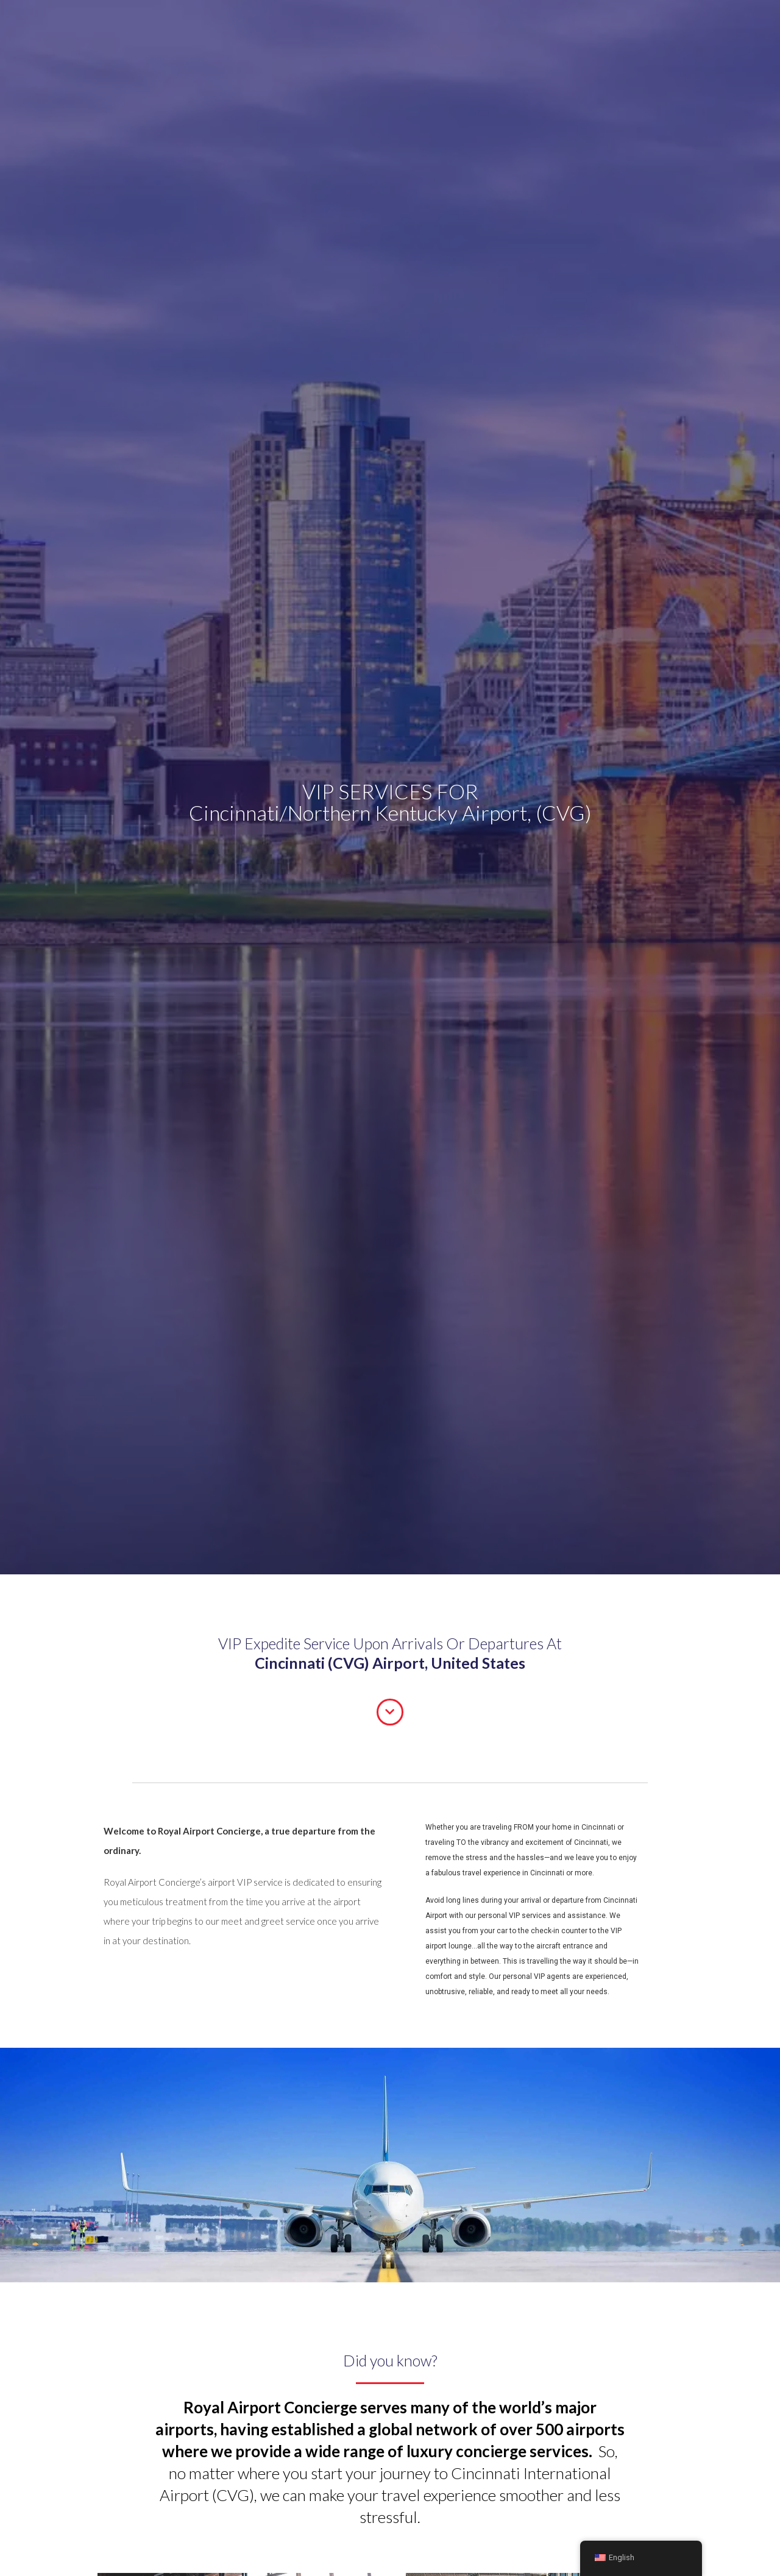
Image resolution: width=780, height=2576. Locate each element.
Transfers (210, 24)
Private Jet (396, 24)
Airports (311, 24)
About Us (261, 24)
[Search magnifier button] (514, 27)
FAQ (351, 24)
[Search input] (471, 27)
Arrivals (160, 24)
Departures (107, 24)
